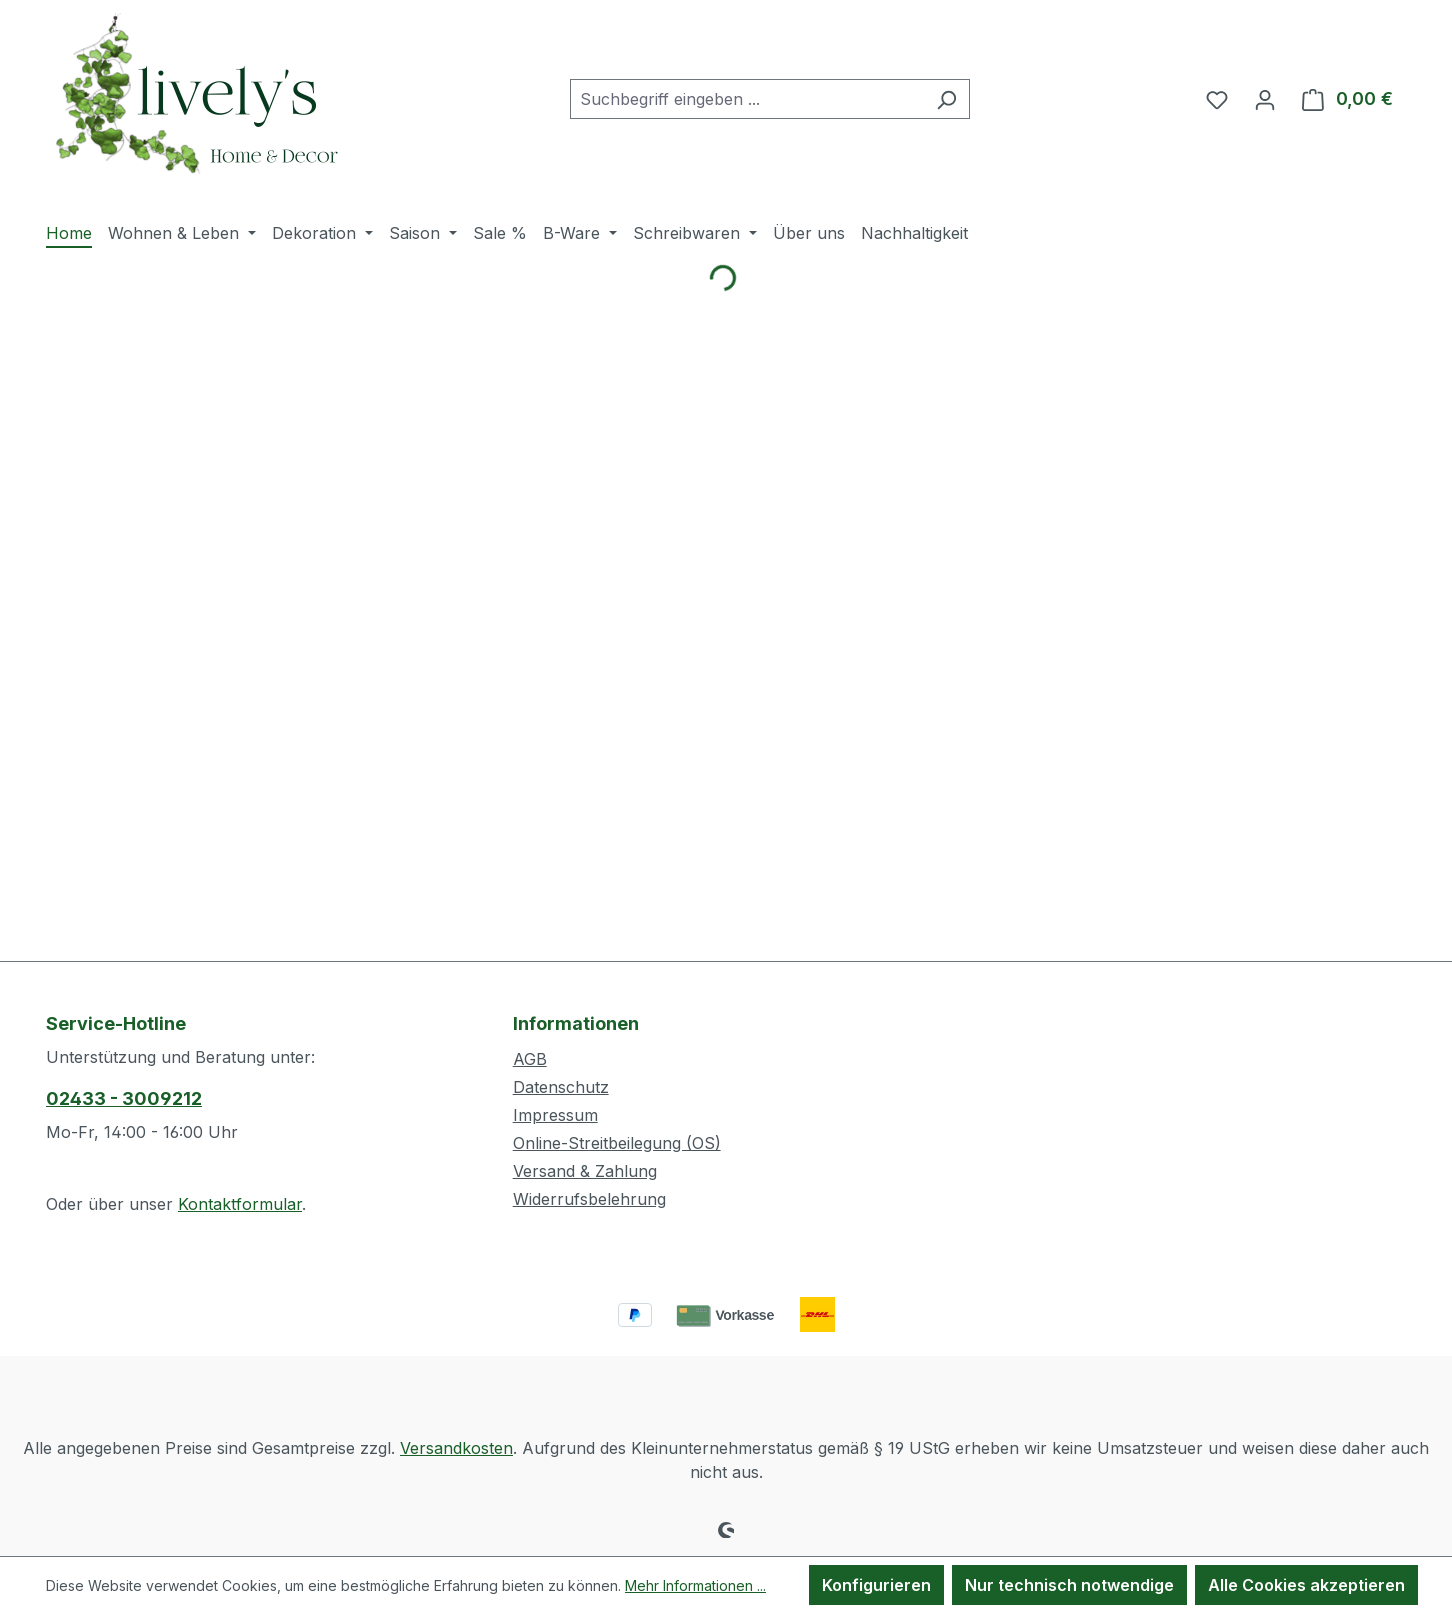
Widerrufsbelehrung (589, 1199)
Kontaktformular (240, 1204)
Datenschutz (561, 1087)
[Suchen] (946, 99)
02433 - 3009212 (124, 1098)
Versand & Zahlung (585, 1171)
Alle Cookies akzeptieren (1306, 1585)
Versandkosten (456, 1448)
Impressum (555, 1115)
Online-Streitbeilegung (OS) (617, 1143)
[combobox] (747, 99)
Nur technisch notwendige (1069, 1585)
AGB (530, 1059)
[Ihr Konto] (1265, 99)
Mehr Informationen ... (695, 1585)
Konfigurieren (876, 1585)
